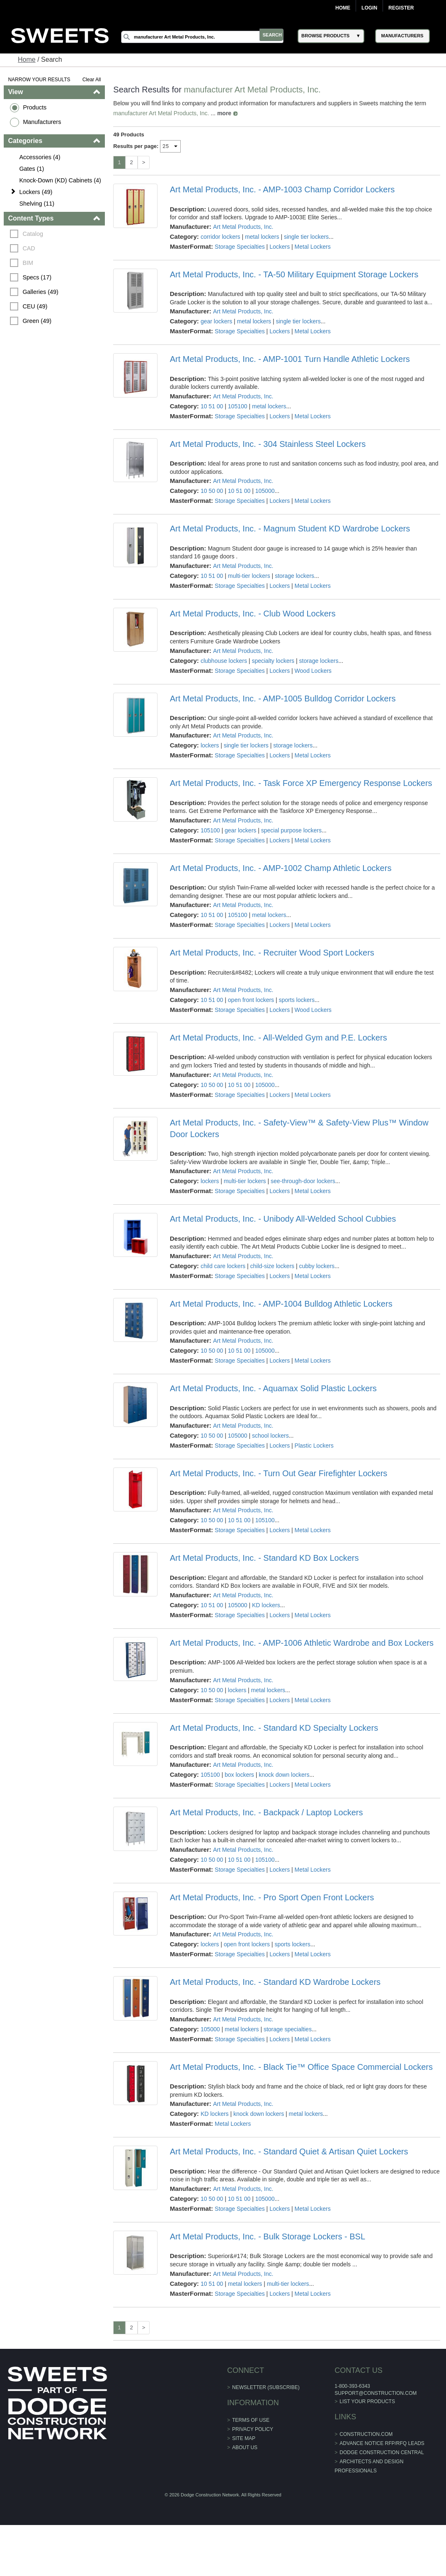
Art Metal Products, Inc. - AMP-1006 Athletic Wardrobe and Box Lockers (302, 1642)
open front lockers (251, 1000)
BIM (28, 263)
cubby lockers (317, 1266)
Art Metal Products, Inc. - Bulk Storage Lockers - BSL (267, 2236)
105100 (237, 406)
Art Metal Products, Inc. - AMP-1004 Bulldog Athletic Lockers (281, 1303)
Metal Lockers (313, 246)
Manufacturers (43, 122)
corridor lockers (220, 236)
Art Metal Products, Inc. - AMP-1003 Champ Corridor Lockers (282, 189)
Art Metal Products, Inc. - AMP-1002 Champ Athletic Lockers (281, 868)
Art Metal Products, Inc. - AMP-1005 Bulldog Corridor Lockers (283, 698)
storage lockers (295, 575)
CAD (29, 248)
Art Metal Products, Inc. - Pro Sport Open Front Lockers (272, 1897)
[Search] (207, 37)
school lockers (270, 1435)
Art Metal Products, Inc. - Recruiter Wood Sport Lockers (272, 952)
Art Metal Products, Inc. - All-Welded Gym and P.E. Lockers (278, 1037)
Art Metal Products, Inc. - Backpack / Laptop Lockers (266, 1812)
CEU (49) (35, 306)
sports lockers (297, 1000)
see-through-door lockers (303, 1181)
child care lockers (223, 1266)
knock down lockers (284, 1774)
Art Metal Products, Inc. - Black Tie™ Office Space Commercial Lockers (301, 2066)
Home (342, 8)
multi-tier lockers (249, 575)
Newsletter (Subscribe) (266, 2387)
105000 (265, 491)
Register (401, 8)
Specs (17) (37, 277)
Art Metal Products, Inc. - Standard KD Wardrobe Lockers (275, 1982)
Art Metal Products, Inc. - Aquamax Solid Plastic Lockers (273, 1388)
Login (369, 8)
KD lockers (266, 1605)
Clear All (91, 79)
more (225, 113)
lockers (210, 745)
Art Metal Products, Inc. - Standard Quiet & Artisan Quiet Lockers (289, 2151)
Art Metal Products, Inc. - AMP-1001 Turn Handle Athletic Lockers (290, 359)
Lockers (280, 246)
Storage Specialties (240, 246)
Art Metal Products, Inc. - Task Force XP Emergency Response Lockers (301, 783)
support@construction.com (374, 2393)
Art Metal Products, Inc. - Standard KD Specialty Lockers (274, 1727)
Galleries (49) (41, 292)
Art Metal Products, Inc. (243, 226)
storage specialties (288, 2029)
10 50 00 (212, 491)
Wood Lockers (313, 670)
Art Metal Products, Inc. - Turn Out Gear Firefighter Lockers (279, 1473)
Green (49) (37, 321)
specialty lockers (273, 660)
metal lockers (262, 236)
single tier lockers (306, 236)
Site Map (243, 2438)
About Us (244, 2447)
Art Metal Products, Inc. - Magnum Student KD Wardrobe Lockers (290, 528)
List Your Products (366, 2401)
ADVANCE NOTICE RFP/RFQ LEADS (380, 2443)
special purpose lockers (291, 830)
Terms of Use (250, 2420)
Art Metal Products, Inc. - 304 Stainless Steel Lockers (268, 444)
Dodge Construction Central (380, 2452)
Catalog (33, 233)
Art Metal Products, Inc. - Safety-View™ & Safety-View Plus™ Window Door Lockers (299, 1128)
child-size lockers (272, 1266)
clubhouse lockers (224, 660)
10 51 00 (212, 406)
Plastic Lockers (314, 1445)
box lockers (239, 1774)
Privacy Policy (252, 2429)
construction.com (364, 2434)
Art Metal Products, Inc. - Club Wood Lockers (253, 613)
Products (35, 107)
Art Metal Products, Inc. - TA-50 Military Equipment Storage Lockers (294, 274)
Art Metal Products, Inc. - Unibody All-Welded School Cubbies (283, 1218)
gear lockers (216, 321)
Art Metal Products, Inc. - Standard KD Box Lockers (264, 1557)
